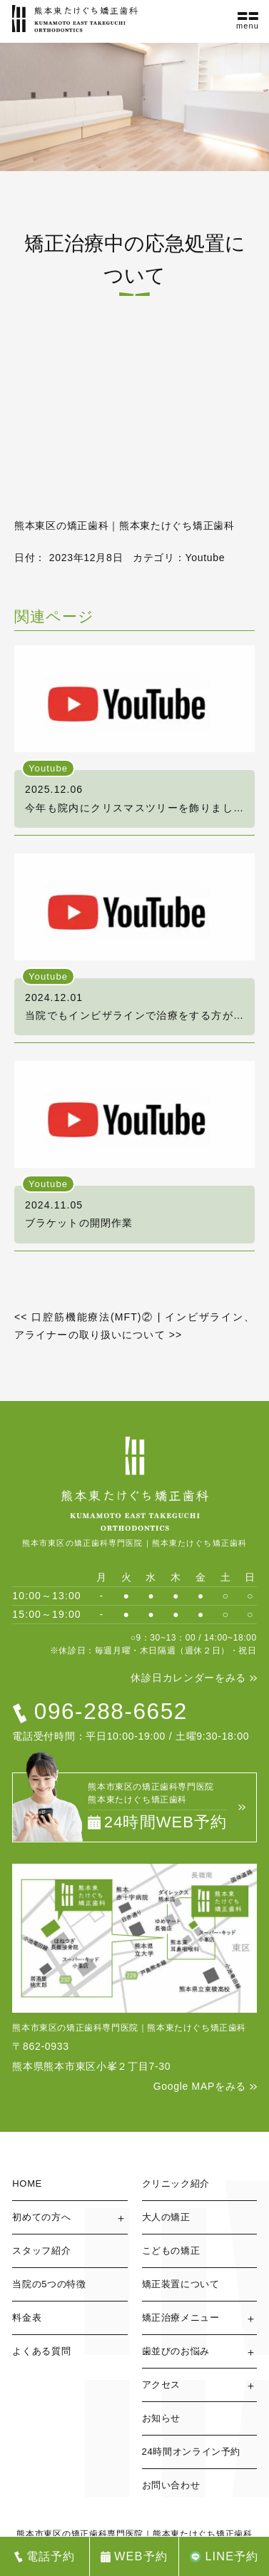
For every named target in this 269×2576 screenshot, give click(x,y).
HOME (27, 2183)
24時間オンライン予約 (191, 2451)
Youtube (205, 557)
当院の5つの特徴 (49, 2284)
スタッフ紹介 (41, 2250)
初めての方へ (41, 2217)
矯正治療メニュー (181, 2317)
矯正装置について (181, 2284)
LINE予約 (231, 2556)
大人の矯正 (166, 2217)
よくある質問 (41, 2351)
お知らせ (161, 2418)
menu (247, 25)
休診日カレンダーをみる (188, 1677)
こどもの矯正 (171, 2250)
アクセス (161, 2384)
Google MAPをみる (199, 2086)
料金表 (26, 2317)
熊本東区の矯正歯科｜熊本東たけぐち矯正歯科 (124, 525)
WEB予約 (141, 2556)
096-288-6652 (111, 1711)
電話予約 (50, 2556)
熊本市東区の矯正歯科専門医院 (79, 2534)
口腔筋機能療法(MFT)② (83, 1317)
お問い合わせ (171, 2485)
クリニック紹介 (176, 2183)
